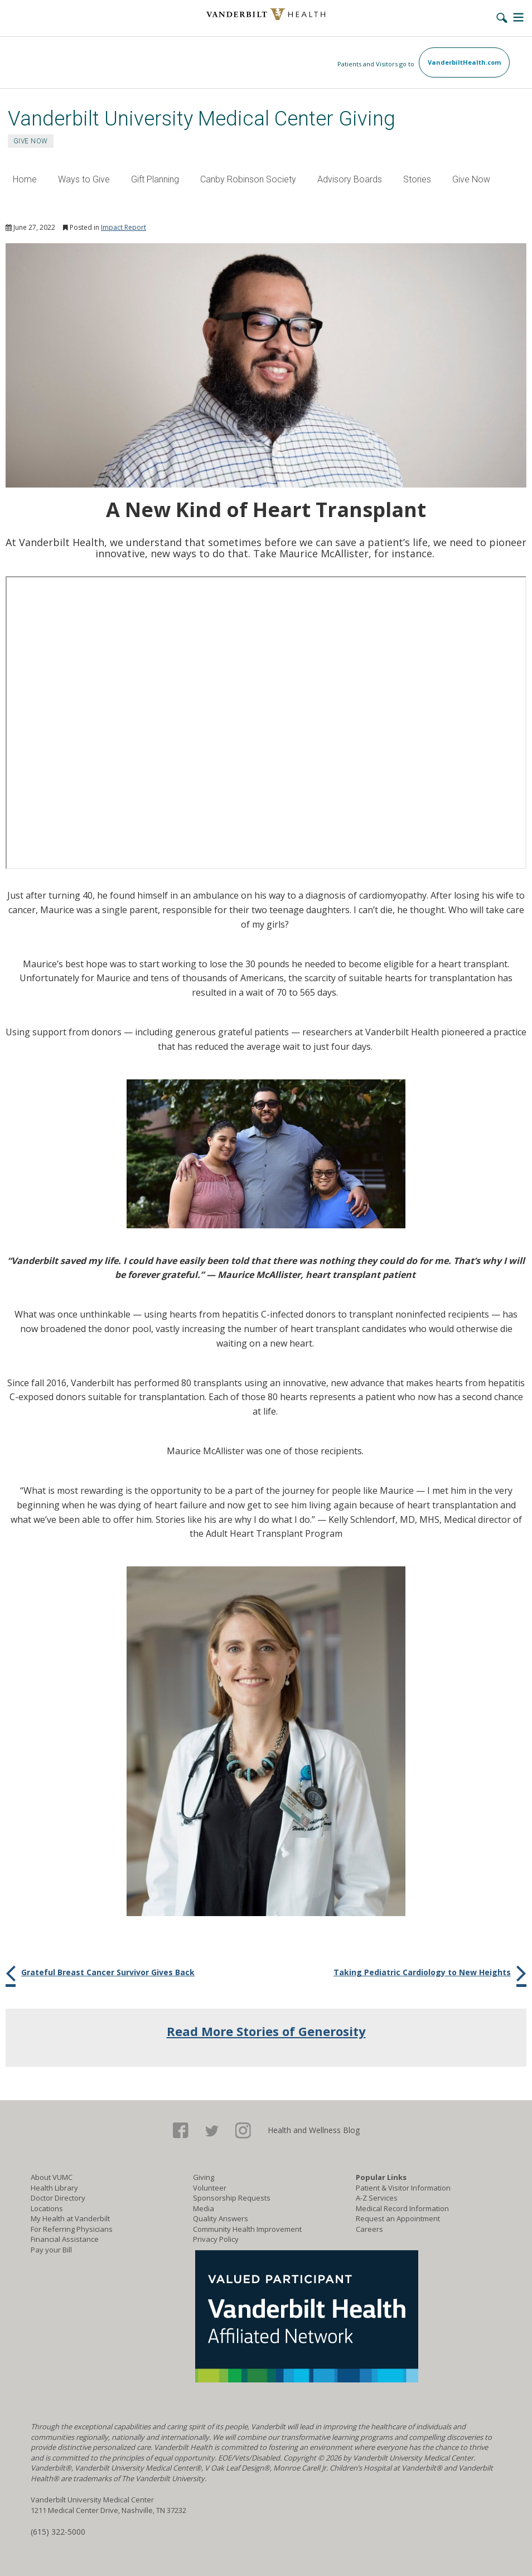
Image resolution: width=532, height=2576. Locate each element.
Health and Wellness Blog (314, 2130)
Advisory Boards (349, 179)
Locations (47, 2208)
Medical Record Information (402, 2208)
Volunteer (209, 2188)
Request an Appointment (398, 2218)
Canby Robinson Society (248, 179)
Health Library (54, 2188)
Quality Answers (220, 2218)
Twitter (212, 2131)
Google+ (243, 2130)
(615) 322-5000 (58, 2531)
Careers (369, 2229)
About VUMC (51, 2177)
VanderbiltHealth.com (464, 62)
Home (25, 179)
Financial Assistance (65, 2239)
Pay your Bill (51, 2250)
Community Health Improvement (247, 2229)
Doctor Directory (58, 2198)
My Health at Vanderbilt (70, 2218)
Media (203, 2208)
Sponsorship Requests (231, 2198)
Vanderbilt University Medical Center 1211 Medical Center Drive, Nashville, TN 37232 (108, 2505)
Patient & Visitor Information (403, 2188)
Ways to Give (84, 179)
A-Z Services (377, 2198)
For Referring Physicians (72, 2229)
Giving (203, 2177)
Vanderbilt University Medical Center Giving (201, 119)
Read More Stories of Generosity (266, 2031)
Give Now (471, 179)
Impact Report (123, 227)
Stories (417, 179)
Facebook (180, 2130)
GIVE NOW (30, 141)
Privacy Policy (216, 2239)
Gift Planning (155, 179)
